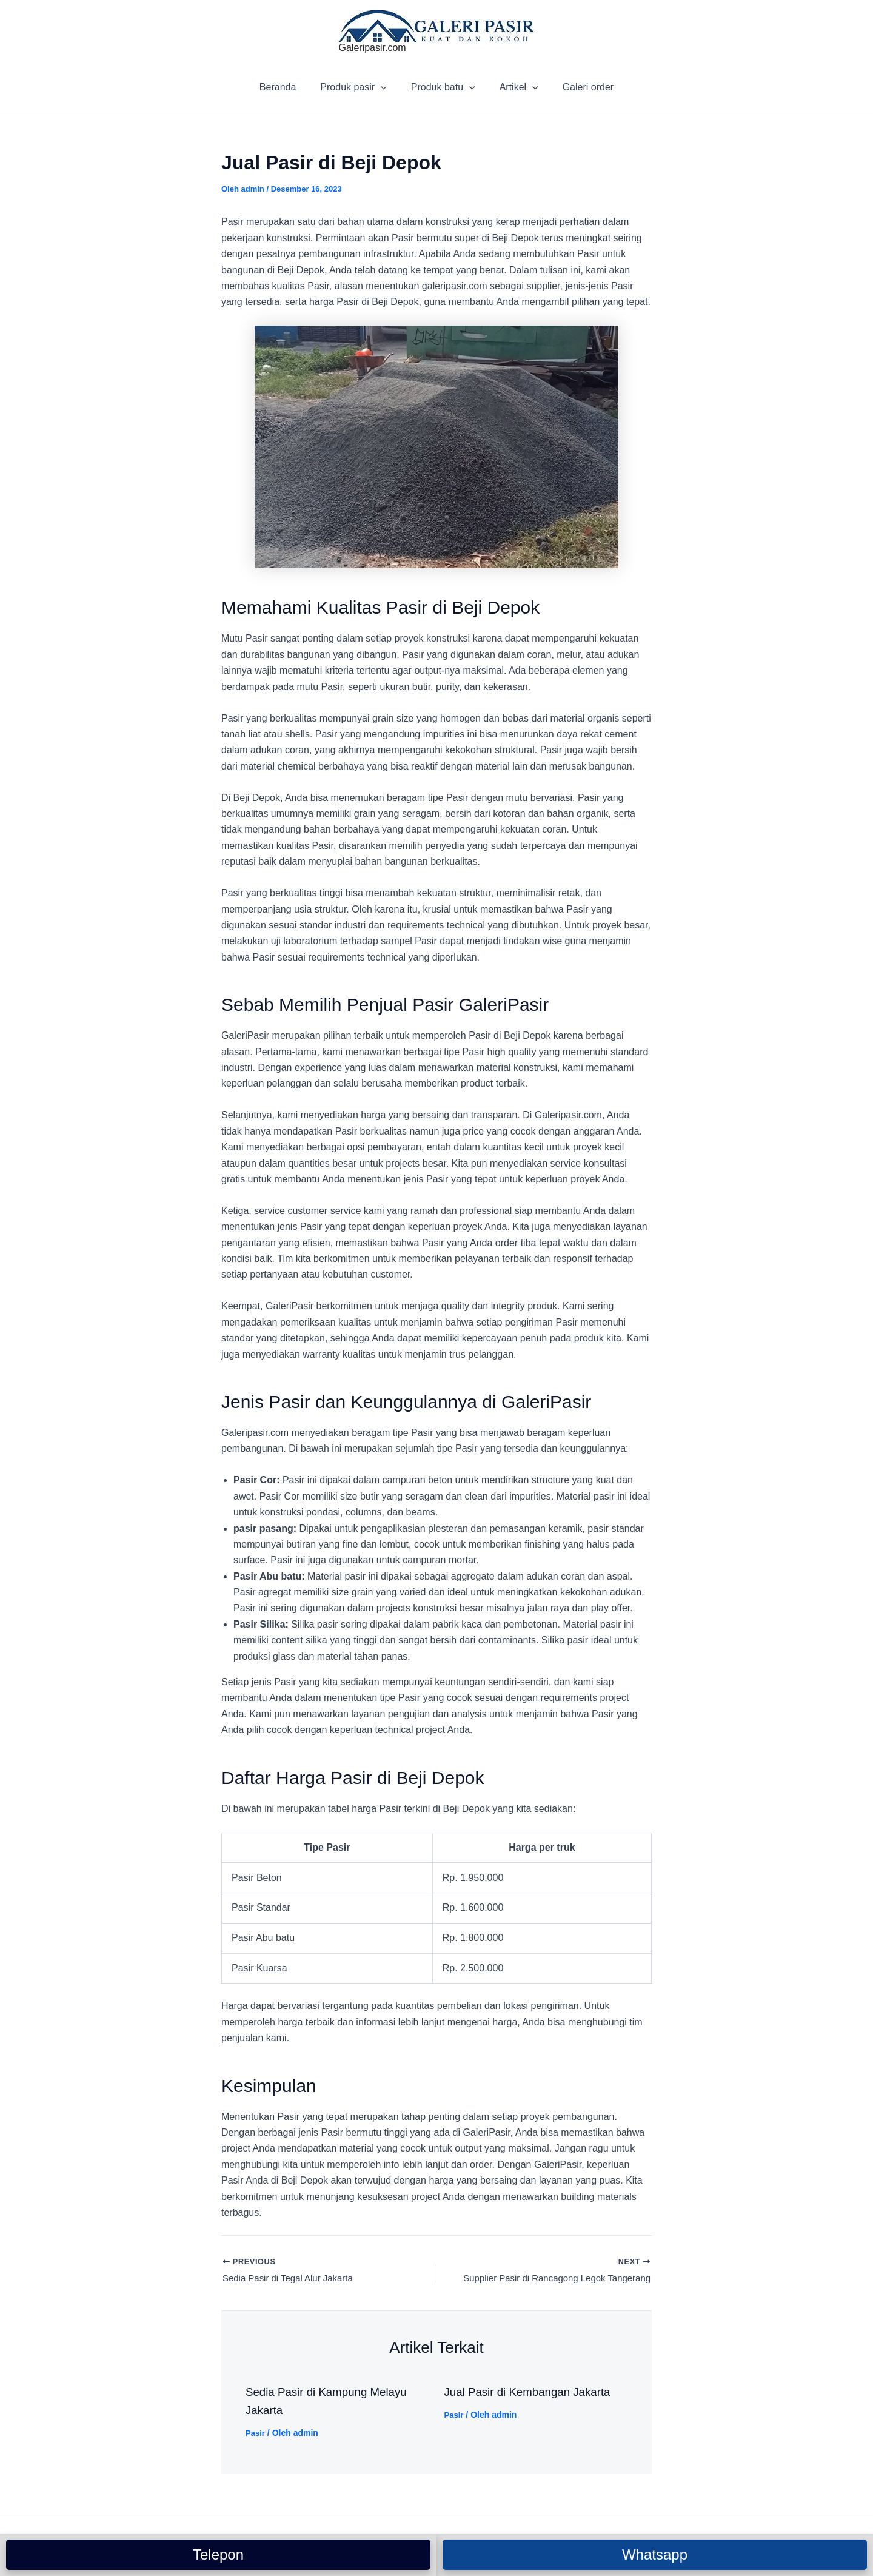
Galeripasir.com (372, 47)
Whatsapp (654, 2554)
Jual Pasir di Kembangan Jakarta (533, 2393)
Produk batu (443, 87)
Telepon (218, 2554)
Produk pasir (358, 87)
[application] (386, 87)
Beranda (287, 87)
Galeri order (578, 87)
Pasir (256, 2435)
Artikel (514, 87)
